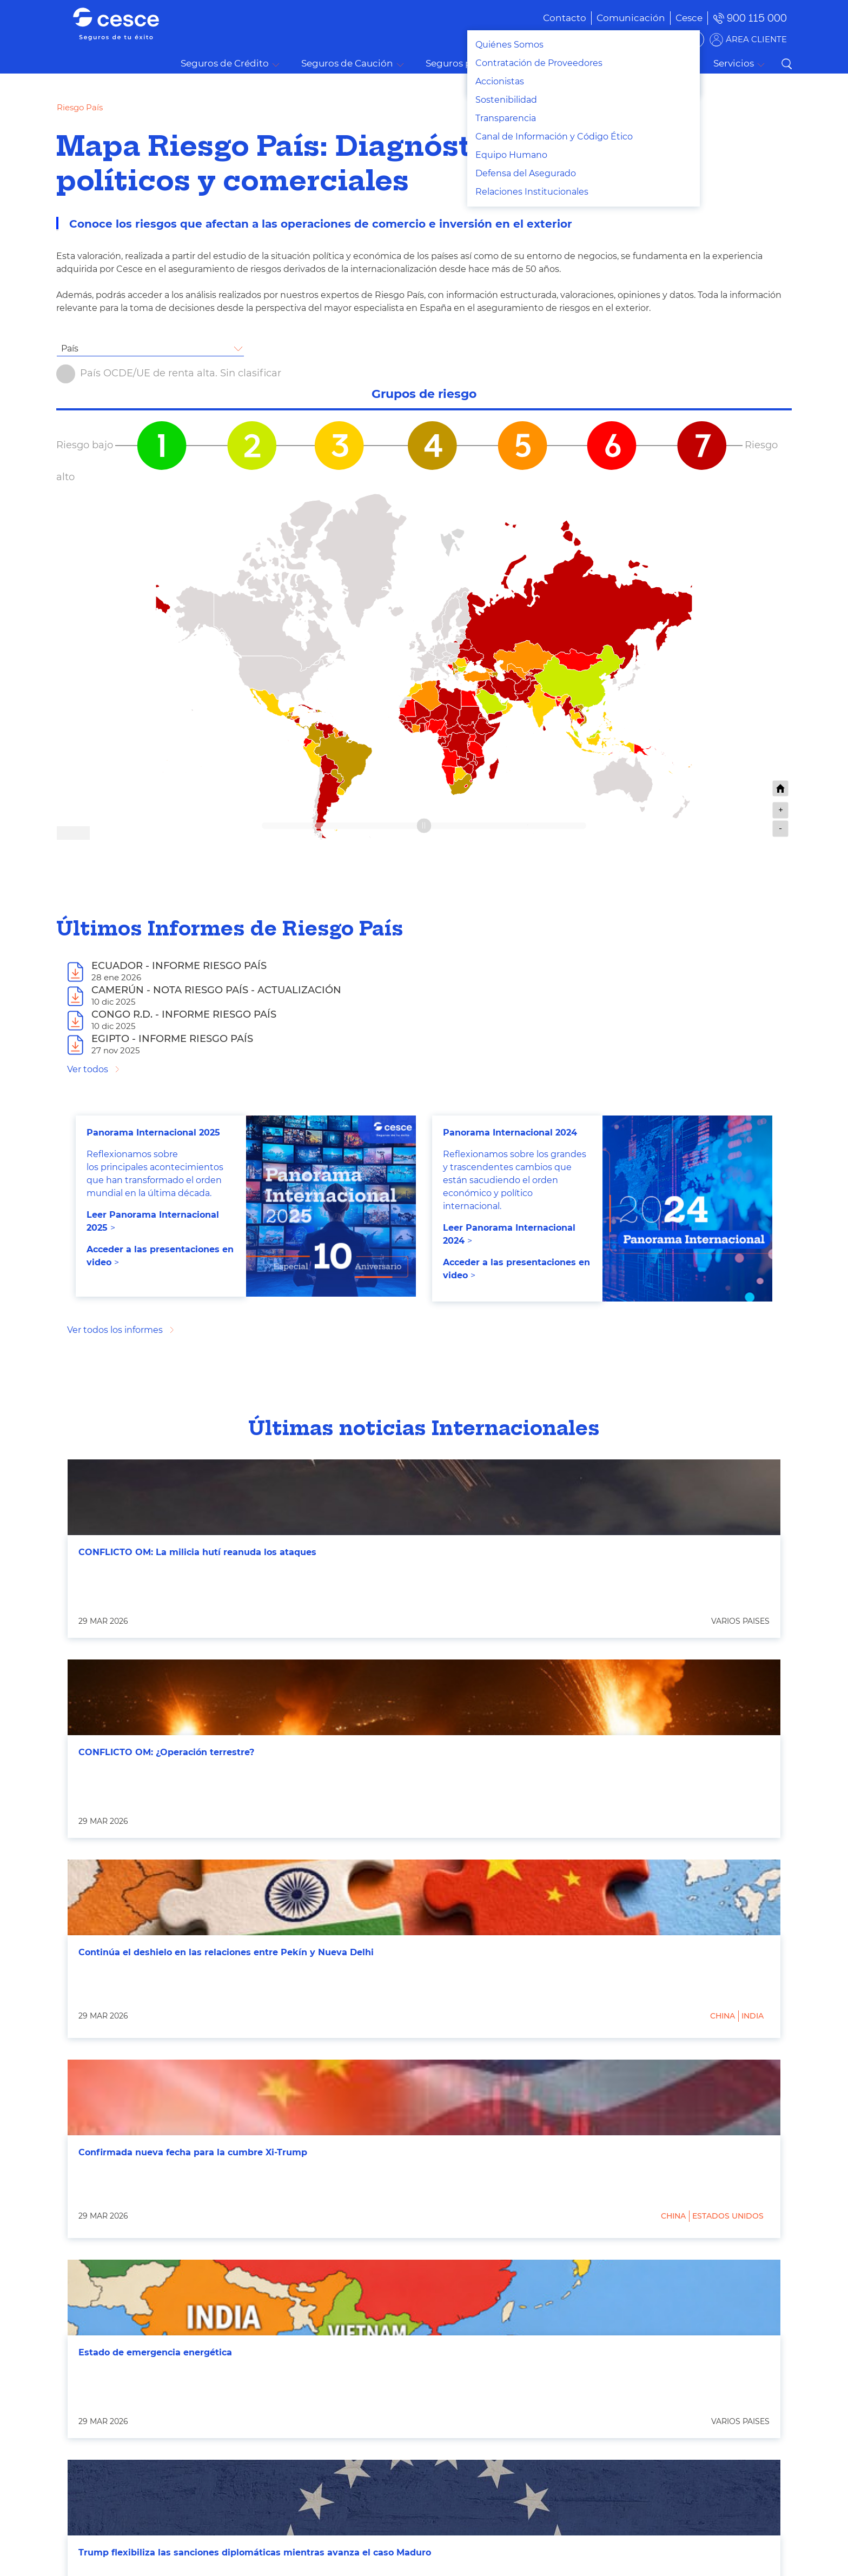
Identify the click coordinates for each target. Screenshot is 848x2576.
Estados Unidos (728, 2216)
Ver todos (87, 1069)
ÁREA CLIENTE (756, 39)
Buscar (786, 63)
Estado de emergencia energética (155, 2352)
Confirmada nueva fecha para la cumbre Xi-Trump (192, 2152)
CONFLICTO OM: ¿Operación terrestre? (166, 1752)
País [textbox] (69, 348)
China (722, 2016)
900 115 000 (757, 18)
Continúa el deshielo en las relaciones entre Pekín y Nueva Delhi (226, 1952)
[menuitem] (614, 17)
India (752, 2016)
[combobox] (150, 348)
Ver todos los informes (115, 1330)
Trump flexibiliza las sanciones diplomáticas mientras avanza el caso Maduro (254, 2552)
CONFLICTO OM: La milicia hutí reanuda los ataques (197, 1552)
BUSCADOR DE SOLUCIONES (635, 39)
